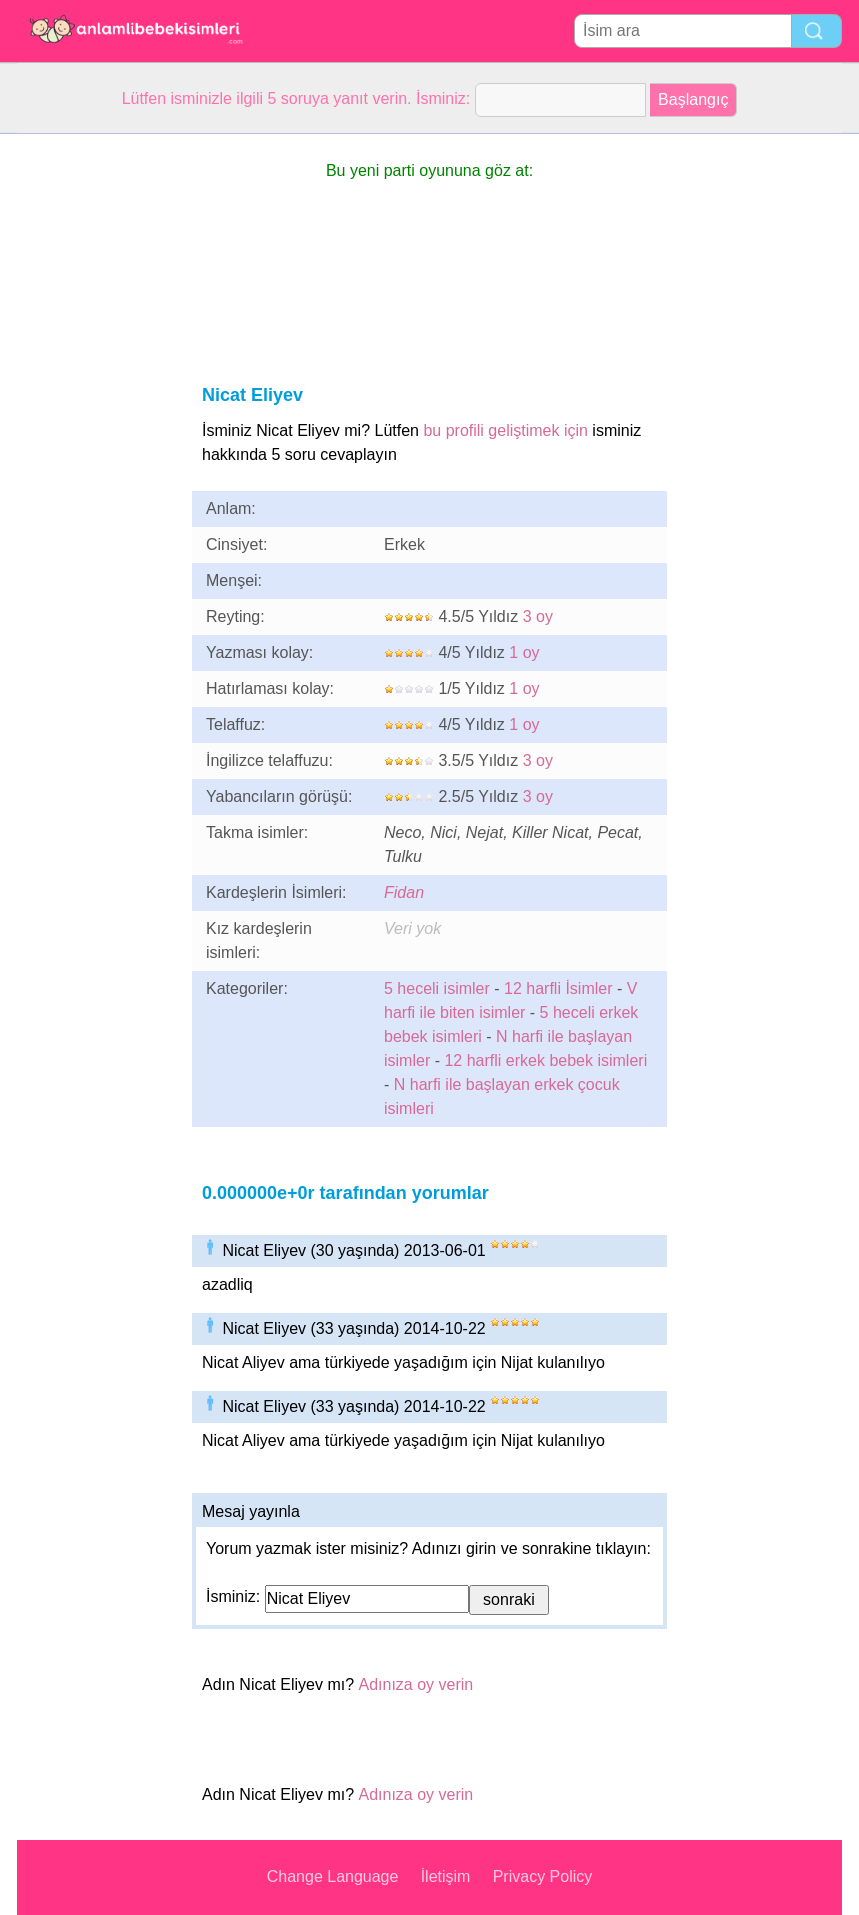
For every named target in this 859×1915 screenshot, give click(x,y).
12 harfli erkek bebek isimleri (545, 1060)
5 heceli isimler (437, 988)
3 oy (538, 616)
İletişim (446, 1876)
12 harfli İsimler (558, 988)
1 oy (524, 652)
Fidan (404, 892)
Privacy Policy (543, 1876)
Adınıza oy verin (416, 1684)
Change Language (333, 1876)
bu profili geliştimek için (505, 430)
